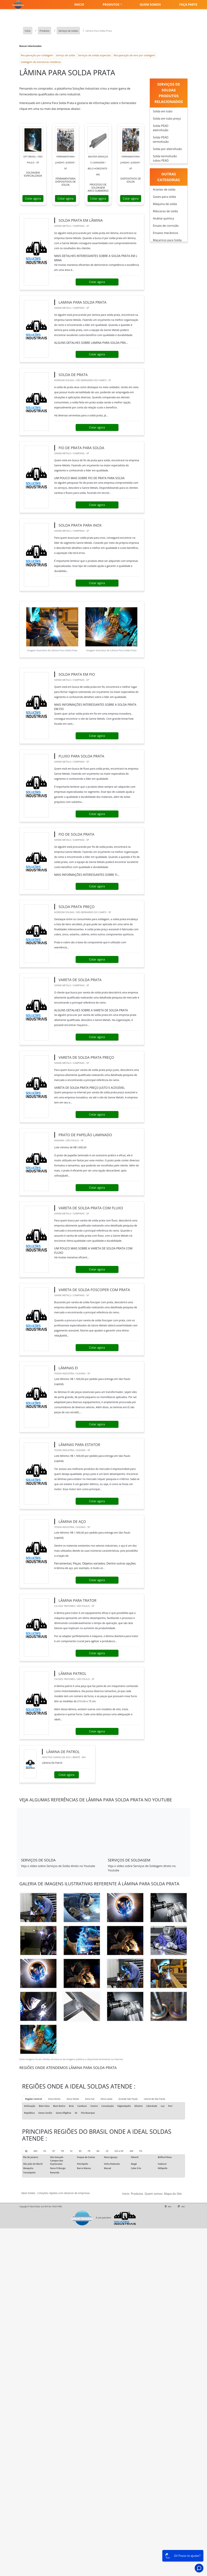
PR (62, 2151)
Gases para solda (164, 197)
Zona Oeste (73, 2098)
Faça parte (188, 4)
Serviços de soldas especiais (94, 55)
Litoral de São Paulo (154, 2098)
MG (35, 2151)
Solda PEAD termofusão (161, 139)
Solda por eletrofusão (167, 149)
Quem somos (150, 4)
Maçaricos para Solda (167, 240)
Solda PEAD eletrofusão (160, 128)
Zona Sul (89, 2098)
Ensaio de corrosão (166, 226)
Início (125, 2194)
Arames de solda (164, 189)
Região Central (33, 2098)
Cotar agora (33, 198)
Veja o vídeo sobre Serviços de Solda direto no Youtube (58, 1866)
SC (71, 2151)
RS (80, 2151)
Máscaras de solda (165, 211)
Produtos (111, 4)
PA (140, 2151)
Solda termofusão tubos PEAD (165, 158)
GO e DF (119, 2151)
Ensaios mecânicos (165, 233)
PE (89, 2151)
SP (53, 2151)
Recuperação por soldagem (37, 55)
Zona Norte (54, 2098)
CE (107, 2151)
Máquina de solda (165, 204)
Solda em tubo (162, 111)
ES (45, 2151)
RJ (26, 2151)
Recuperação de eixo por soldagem (134, 55)
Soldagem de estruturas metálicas (41, 62)
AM (131, 2151)
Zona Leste (106, 2098)
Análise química (163, 218)
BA (98, 2151)
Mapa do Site (173, 2194)
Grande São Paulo (128, 2098)
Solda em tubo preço (167, 119)
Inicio (79, 4)
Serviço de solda (65, 55)
